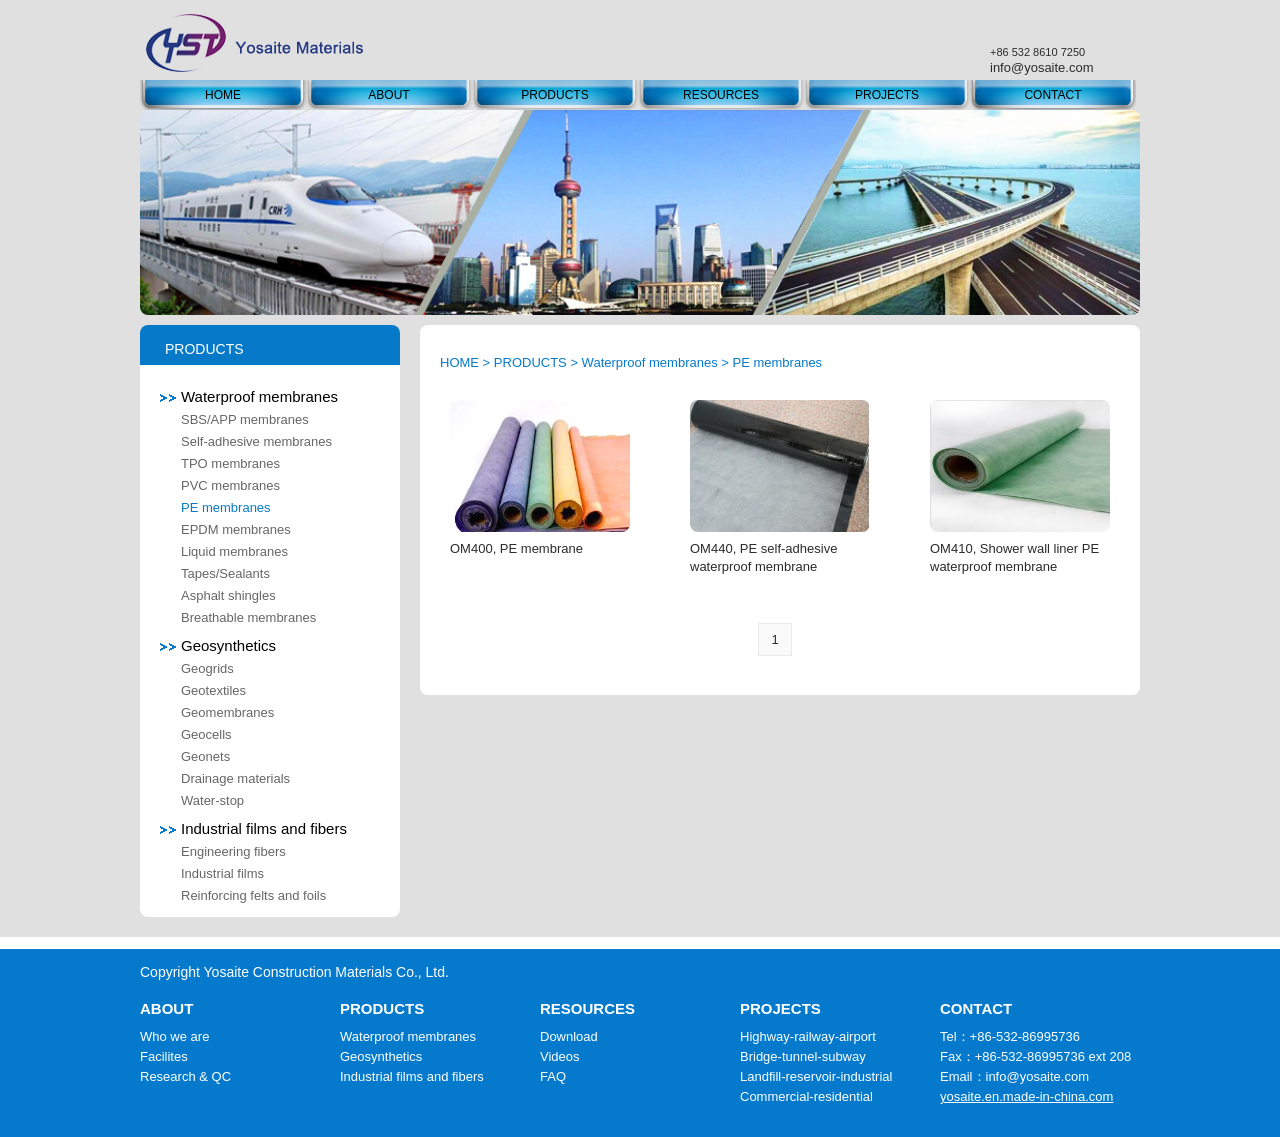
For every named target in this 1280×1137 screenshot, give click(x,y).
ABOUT (388, 95)
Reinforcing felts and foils (253, 895)
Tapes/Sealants (225, 573)
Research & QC (185, 1076)
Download (569, 1036)
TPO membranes (230, 463)
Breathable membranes (248, 617)
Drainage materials (235, 778)
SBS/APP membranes (245, 419)
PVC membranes (230, 485)
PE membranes (226, 507)
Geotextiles (213, 690)
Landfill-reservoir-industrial (816, 1076)
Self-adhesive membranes (256, 441)
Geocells (206, 734)
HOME (223, 95)
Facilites (164, 1056)
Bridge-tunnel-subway (803, 1056)
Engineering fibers (233, 851)
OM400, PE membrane (516, 548)
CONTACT (1052, 95)
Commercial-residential (806, 1096)
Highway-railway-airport (808, 1036)
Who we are (174, 1036)
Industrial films (222, 873)
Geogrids (207, 668)
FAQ (553, 1076)
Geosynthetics (218, 645)
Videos (560, 1056)
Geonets (205, 756)
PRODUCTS (554, 95)
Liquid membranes (234, 551)
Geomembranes (227, 712)
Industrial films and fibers (253, 828)
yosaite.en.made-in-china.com (1026, 1096)
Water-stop (212, 800)
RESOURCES (721, 95)
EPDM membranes (236, 529)
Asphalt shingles (228, 595)
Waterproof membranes (249, 396)
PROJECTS (887, 95)
